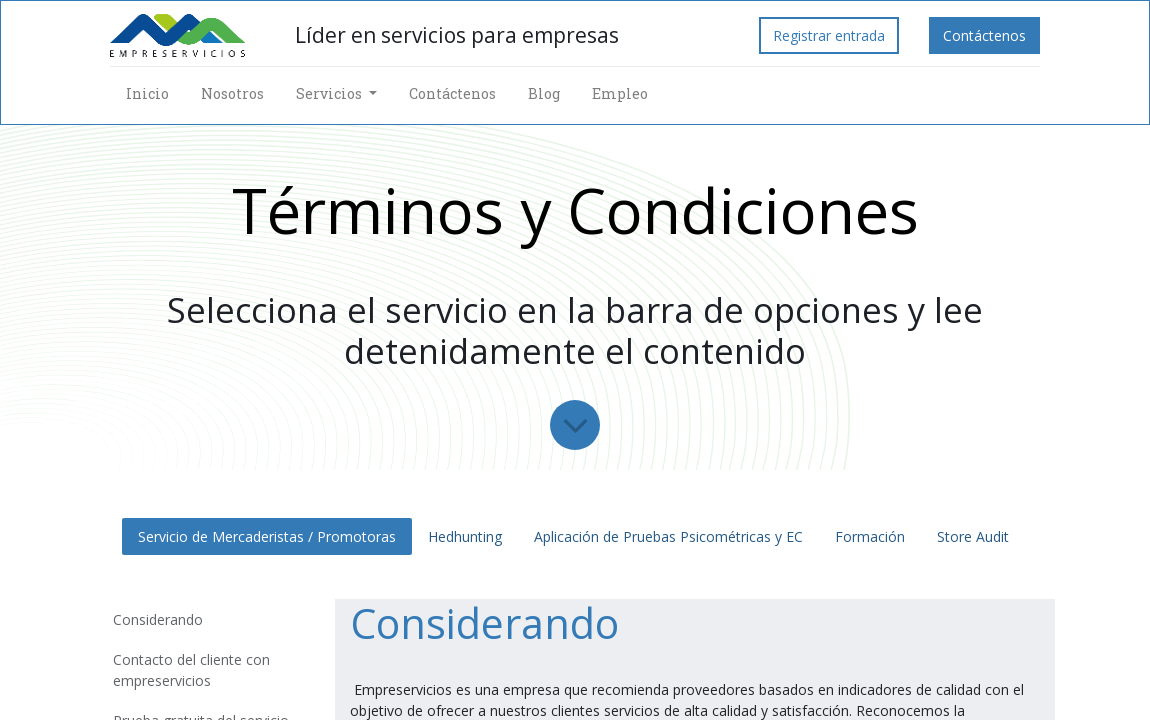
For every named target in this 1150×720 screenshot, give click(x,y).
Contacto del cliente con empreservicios (191, 670)
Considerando (158, 619)
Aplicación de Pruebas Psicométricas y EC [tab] (668, 536)
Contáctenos (984, 35)
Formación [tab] (870, 536)
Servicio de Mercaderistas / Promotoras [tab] (267, 536)
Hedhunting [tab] (465, 536)
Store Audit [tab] (975, 536)
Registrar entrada (829, 35)
